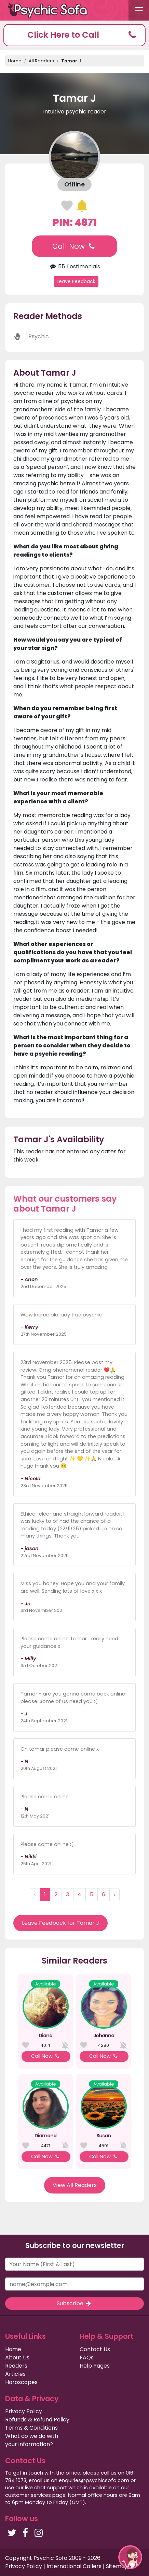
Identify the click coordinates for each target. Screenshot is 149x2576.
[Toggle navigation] (138, 10)
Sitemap (117, 2566)
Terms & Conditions (31, 2428)
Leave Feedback (76, 281)
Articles (15, 2374)
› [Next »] (114, 1894)
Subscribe (74, 2303)
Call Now (74, 246)
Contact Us (95, 2349)
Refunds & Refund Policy (37, 2419)
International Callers (73, 2566)
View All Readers (75, 2185)
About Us (17, 2357)
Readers (16, 2366)
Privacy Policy (23, 2411)
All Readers (41, 61)
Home (15, 61)
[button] (74, 35)
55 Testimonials (74, 266)
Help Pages (95, 2366)
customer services (28, 2495)
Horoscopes (21, 2382)
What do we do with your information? (31, 2440)
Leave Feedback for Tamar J (60, 1923)
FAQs (87, 2357)
